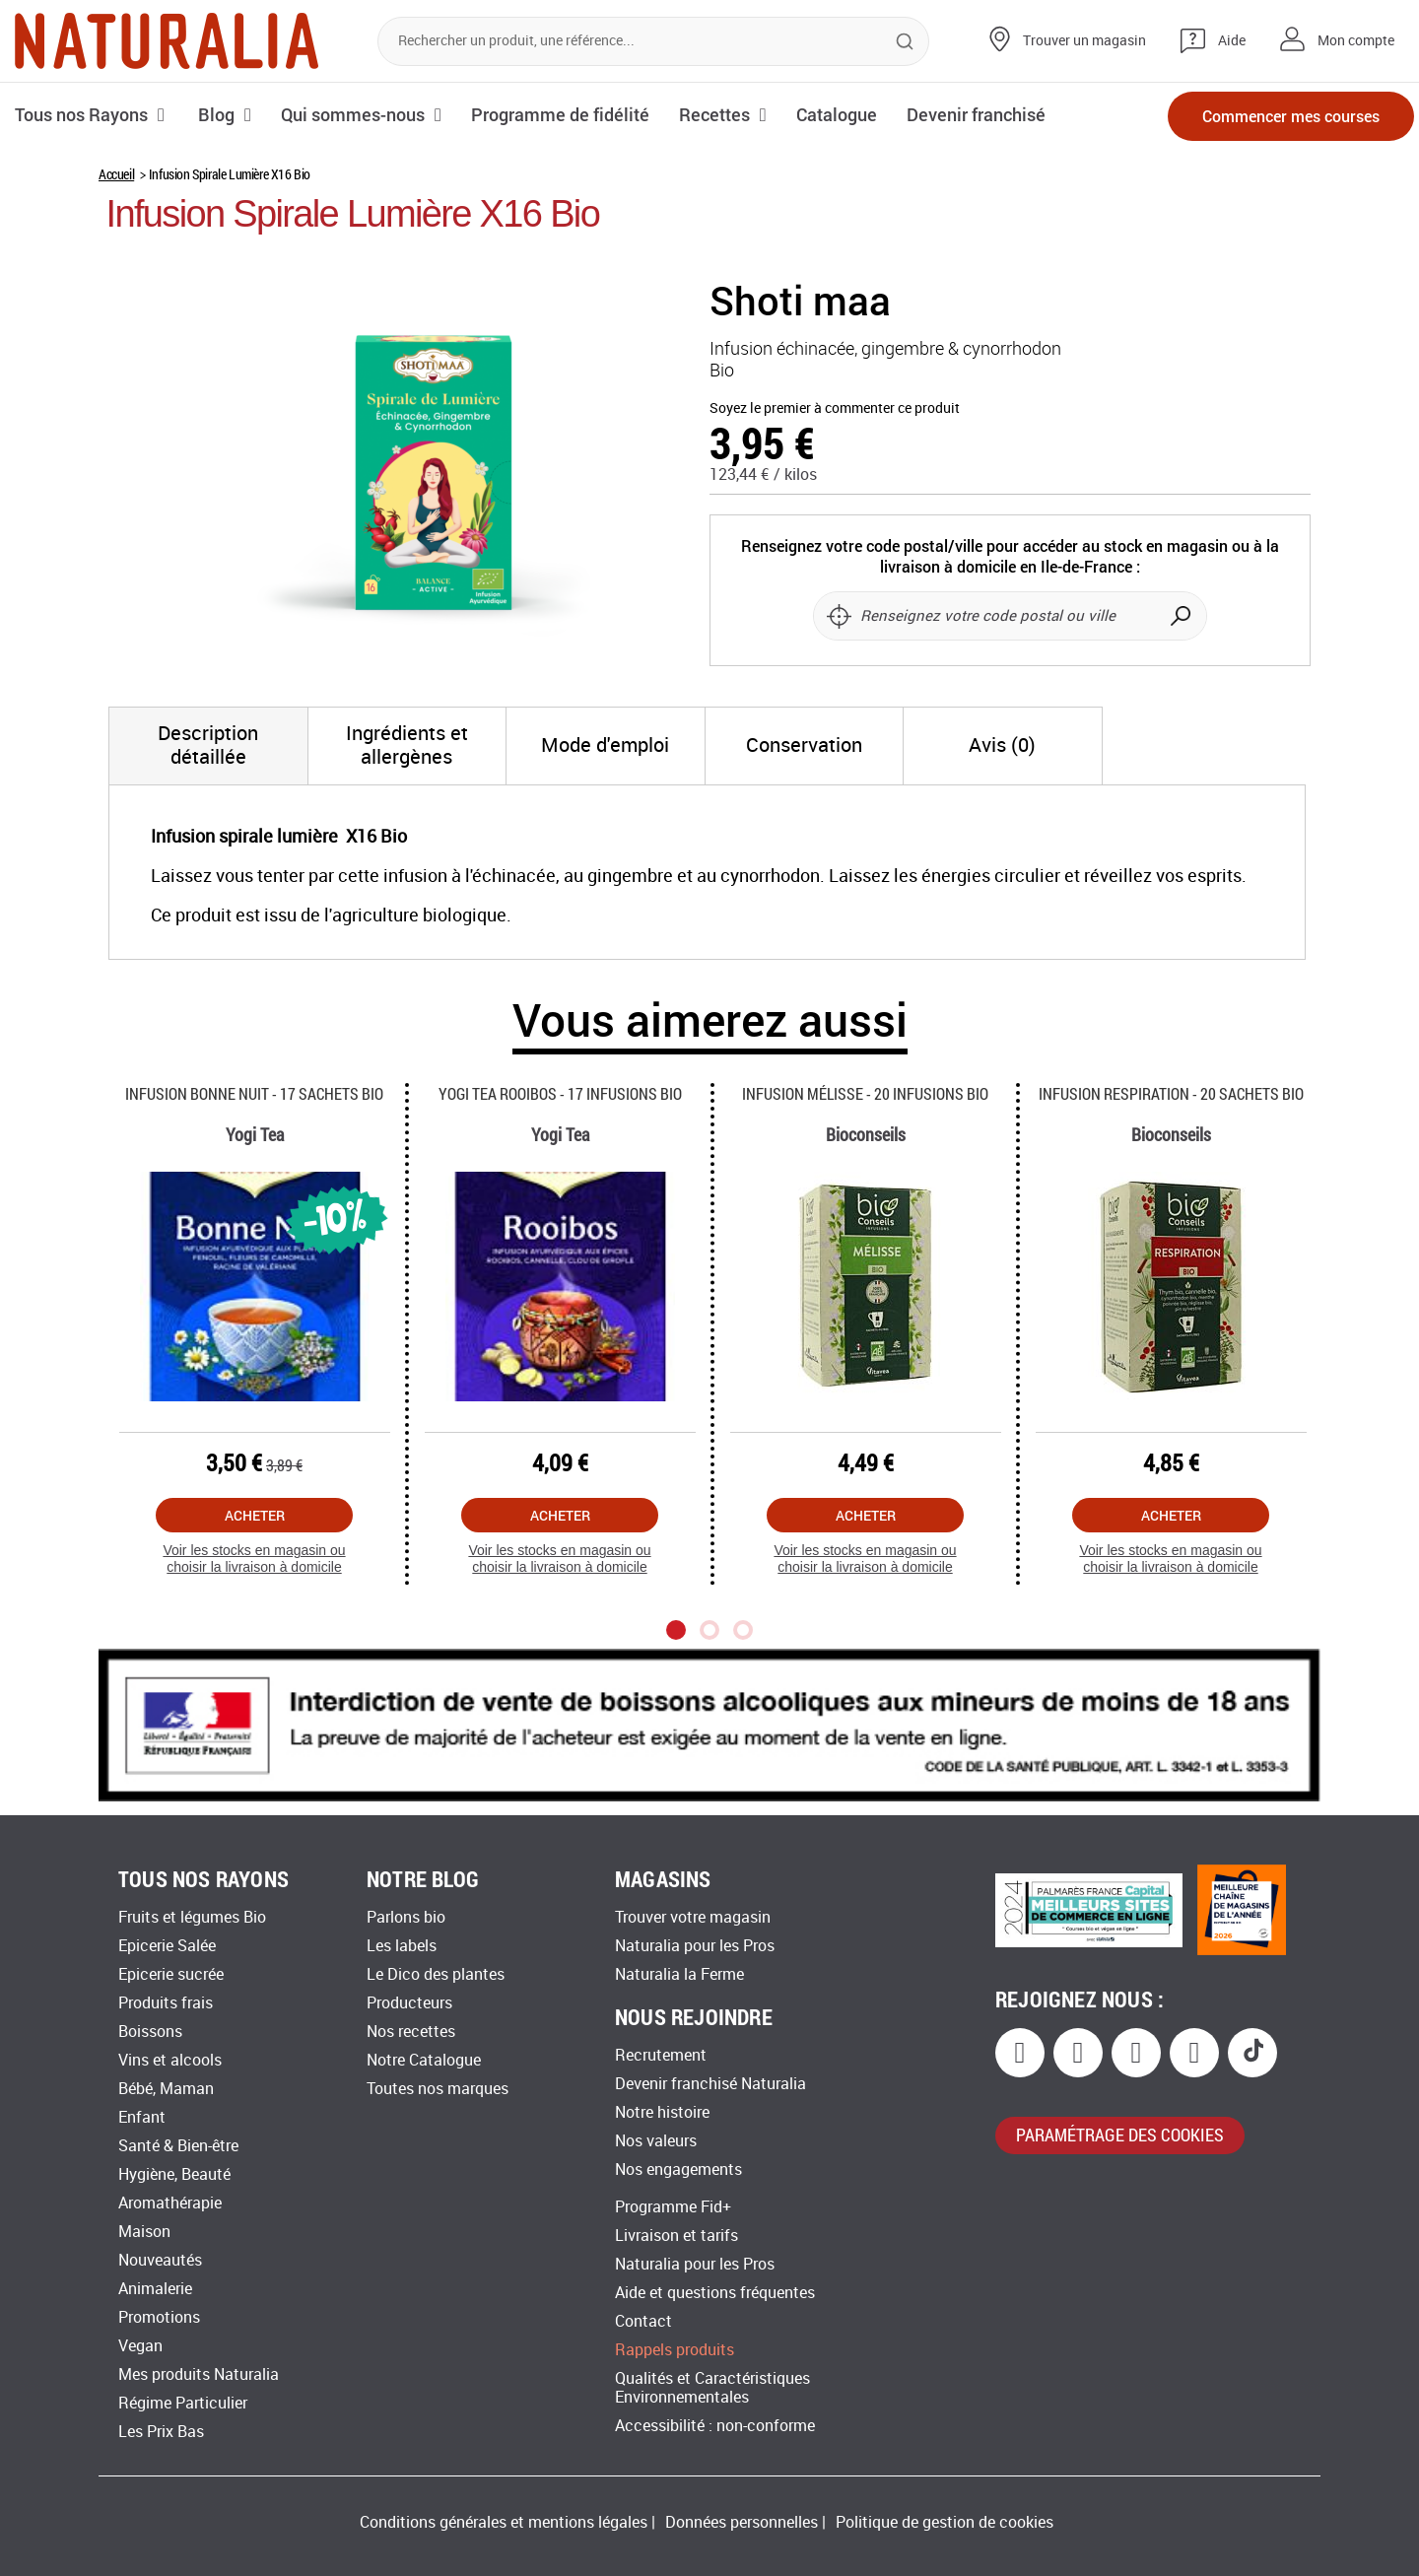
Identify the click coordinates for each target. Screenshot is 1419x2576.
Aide (1232, 41)
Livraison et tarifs (676, 2235)
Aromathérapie (170, 2203)
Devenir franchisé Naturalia (710, 2083)
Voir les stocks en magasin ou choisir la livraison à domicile (254, 1558)
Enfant (142, 2117)
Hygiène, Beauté (174, 2174)
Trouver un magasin (1084, 41)
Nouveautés (160, 2260)
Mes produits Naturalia (198, 2374)
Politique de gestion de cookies (944, 2522)
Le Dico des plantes (436, 1974)
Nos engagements (678, 2169)
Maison (144, 2231)
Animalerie (155, 2288)
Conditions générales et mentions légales (503, 2522)
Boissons (150, 2031)
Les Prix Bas (161, 2431)
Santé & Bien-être (178, 2145)
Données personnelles (741, 2522)
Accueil (116, 174)
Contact (643, 2321)
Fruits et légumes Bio (192, 1917)
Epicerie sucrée (171, 1974)
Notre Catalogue (424, 2060)
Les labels (402, 1945)
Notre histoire (662, 2112)
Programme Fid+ (673, 2207)
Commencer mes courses (1291, 115)
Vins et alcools (170, 2060)
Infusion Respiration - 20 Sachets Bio (1171, 1093)
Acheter (255, 1515)
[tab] (208, 746)
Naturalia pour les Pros (695, 1945)
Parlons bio (406, 1917)
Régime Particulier (182, 2403)
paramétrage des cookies (1120, 2134)
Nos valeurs (656, 2141)
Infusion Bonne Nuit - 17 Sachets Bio (254, 1093)
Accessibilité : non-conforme (715, 2425)
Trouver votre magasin (693, 1917)
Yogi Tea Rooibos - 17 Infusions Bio (560, 1093)
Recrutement (661, 2055)
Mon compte (1356, 41)
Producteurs (409, 2003)
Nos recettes (411, 2031)
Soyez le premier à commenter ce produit (835, 408)
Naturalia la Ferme (679, 1974)
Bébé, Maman (166, 2088)
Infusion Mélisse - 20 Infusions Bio (865, 1093)
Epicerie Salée (167, 1945)
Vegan (140, 2346)
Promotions (159, 2317)
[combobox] (653, 41)
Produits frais (165, 2003)
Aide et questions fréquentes (715, 2292)
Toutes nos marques (437, 2088)
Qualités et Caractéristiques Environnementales (712, 2388)
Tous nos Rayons (81, 114)
